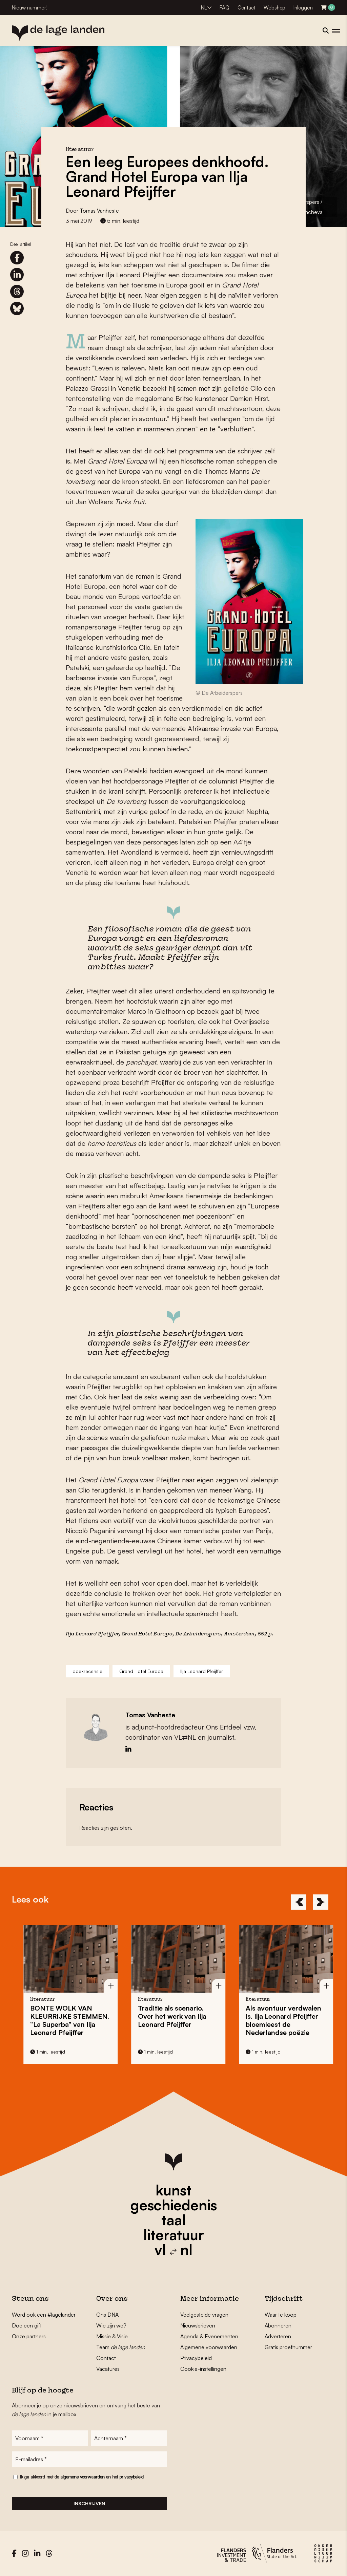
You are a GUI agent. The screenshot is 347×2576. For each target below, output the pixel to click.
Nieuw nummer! (29, 7)
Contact (247, 7)
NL (204, 7)
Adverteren (278, 2336)
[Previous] (298, 1902)
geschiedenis (173, 2205)
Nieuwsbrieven (197, 2325)
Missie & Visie (112, 2336)
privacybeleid (131, 2477)
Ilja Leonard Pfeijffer (201, 1671)
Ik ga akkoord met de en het (82, 2476)
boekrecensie (87, 1671)
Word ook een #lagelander (44, 2314)
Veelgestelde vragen (204, 2314)
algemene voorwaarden (82, 2477)
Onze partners (29, 2336)
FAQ (224, 7)
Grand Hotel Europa (147, 1634)
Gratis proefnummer (288, 2347)
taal (173, 2220)
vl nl (173, 2249)
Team (120, 2347)
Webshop (274, 7)
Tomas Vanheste (99, 210)
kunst (173, 2190)
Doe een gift (27, 2325)
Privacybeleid (196, 2358)
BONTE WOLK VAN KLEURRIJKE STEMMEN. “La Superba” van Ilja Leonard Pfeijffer (98, 2020)
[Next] (320, 1902)
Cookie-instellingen (203, 2368)
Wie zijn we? (111, 2325)
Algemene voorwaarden (208, 2347)
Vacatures (108, 2368)
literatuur (173, 2235)
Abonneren (278, 2325)
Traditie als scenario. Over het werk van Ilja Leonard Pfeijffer (201, 2016)
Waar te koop (281, 2314)
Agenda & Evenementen (209, 2336)
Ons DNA (107, 2314)
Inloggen (303, 7)
